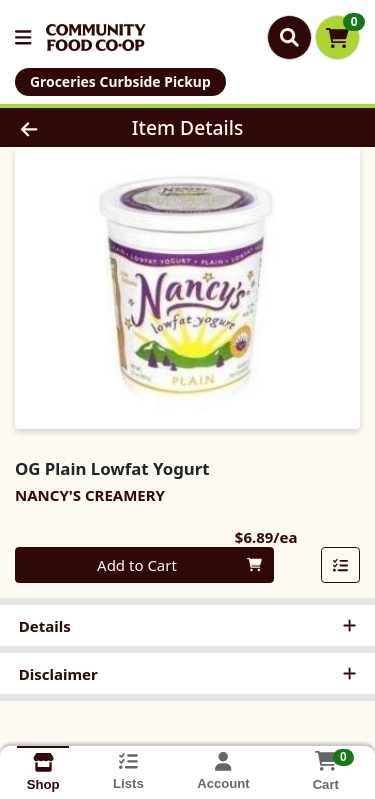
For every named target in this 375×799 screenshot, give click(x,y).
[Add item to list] (341, 565)
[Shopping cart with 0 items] (337, 37)
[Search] (289, 37)
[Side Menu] (23, 37)
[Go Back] (58, 127)
